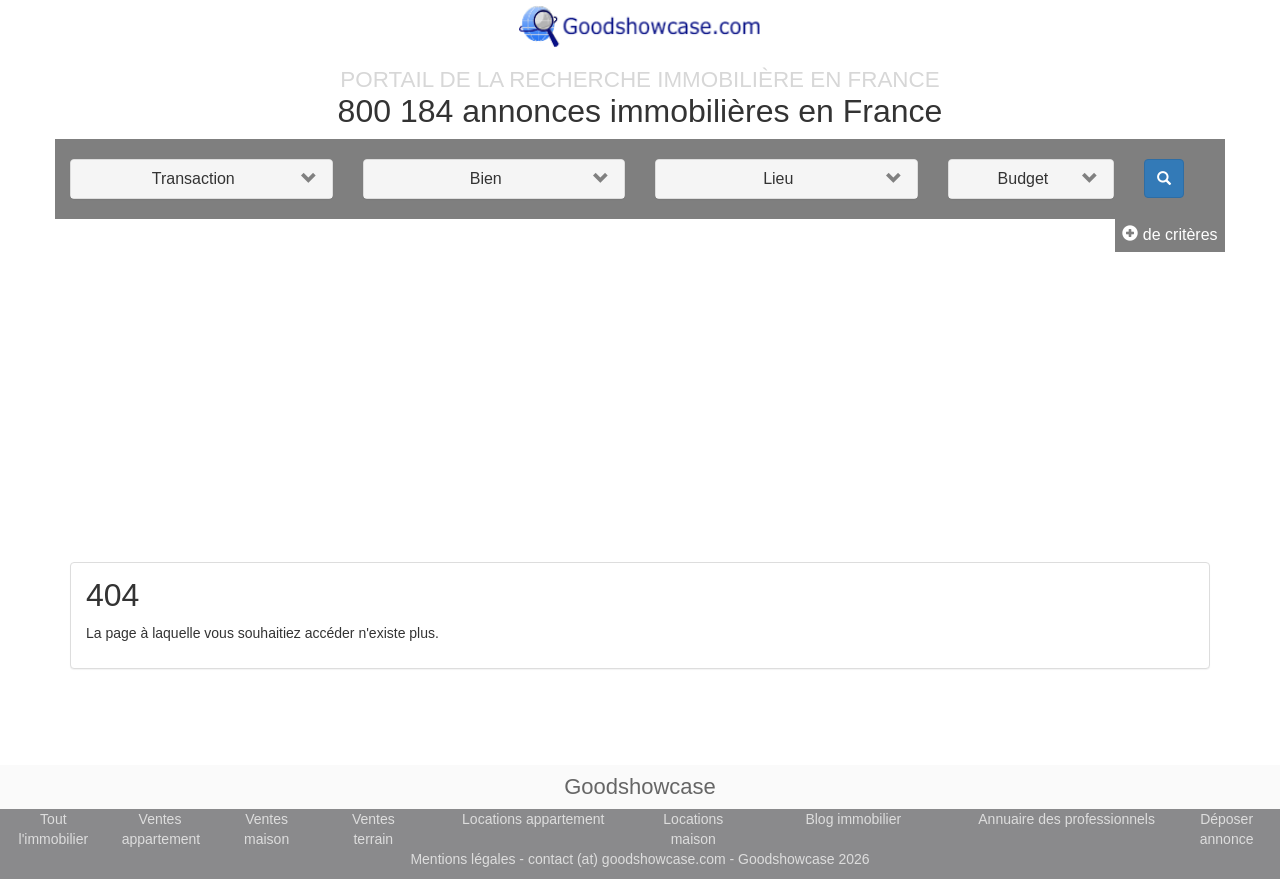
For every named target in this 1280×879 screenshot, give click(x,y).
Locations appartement (533, 819)
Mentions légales (462, 859)
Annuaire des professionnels (1066, 819)
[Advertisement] (640, 412)
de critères (1169, 234)
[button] (201, 179)
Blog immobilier (853, 819)
